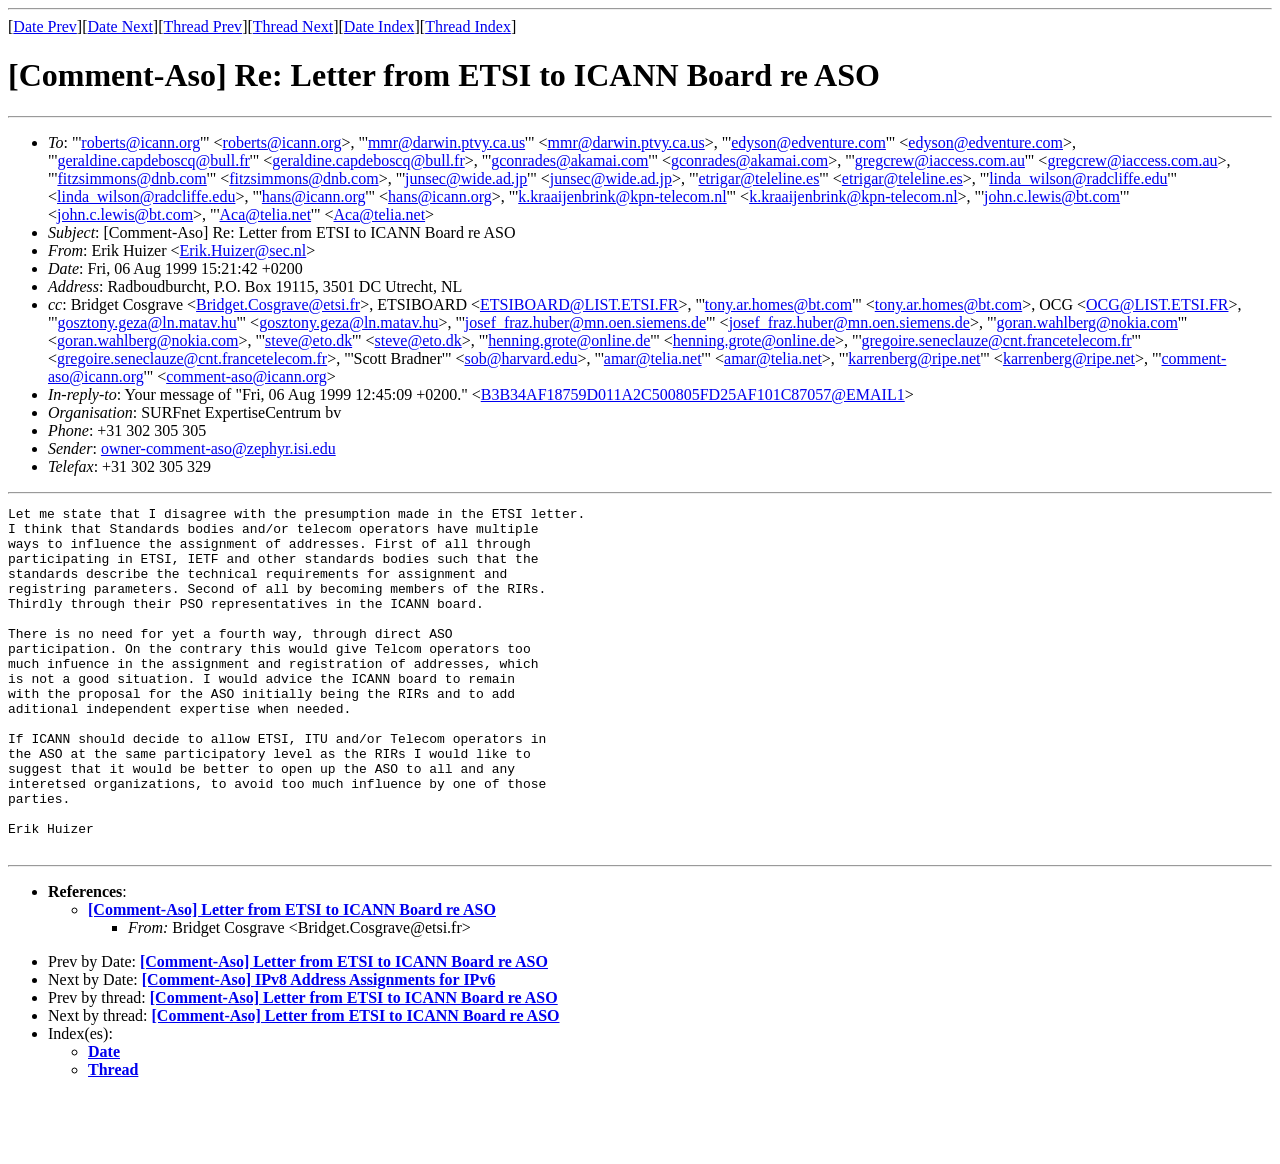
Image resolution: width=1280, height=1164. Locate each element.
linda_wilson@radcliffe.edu (1078, 178)
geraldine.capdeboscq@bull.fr (153, 160)
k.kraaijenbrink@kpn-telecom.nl (622, 196)
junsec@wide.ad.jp (466, 178)
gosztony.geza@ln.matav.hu (146, 322)
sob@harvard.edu (520, 358)
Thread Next (293, 26)
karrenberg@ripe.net (914, 358)
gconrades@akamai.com (569, 160)
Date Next (120, 26)
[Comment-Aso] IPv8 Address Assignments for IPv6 (319, 1048)
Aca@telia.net (266, 214)
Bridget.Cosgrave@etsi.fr (278, 304)
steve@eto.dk (308, 340)
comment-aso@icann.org (246, 376)
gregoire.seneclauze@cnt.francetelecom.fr (997, 340)
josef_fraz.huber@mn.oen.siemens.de (585, 322)
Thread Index (468, 26)
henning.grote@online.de (569, 340)
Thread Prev (202, 26)
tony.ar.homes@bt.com (778, 304)
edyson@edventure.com (808, 142)
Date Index (379, 26)
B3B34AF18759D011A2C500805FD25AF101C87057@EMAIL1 (693, 394)
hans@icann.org (314, 196)
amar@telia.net (653, 358)
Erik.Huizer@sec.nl (243, 250)
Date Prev (45, 26)
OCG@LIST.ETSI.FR (1157, 304)
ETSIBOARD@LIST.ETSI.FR (579, 304)
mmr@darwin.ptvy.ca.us (446, 142)
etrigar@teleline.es (758, 178)
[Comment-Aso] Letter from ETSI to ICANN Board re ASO (292, 978)
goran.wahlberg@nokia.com (1087, 322)
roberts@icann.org (140, 142)
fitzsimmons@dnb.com (131, 178)
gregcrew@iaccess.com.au (940, 160)
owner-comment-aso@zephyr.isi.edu (218, 448)
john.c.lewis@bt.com (1052, 196)
